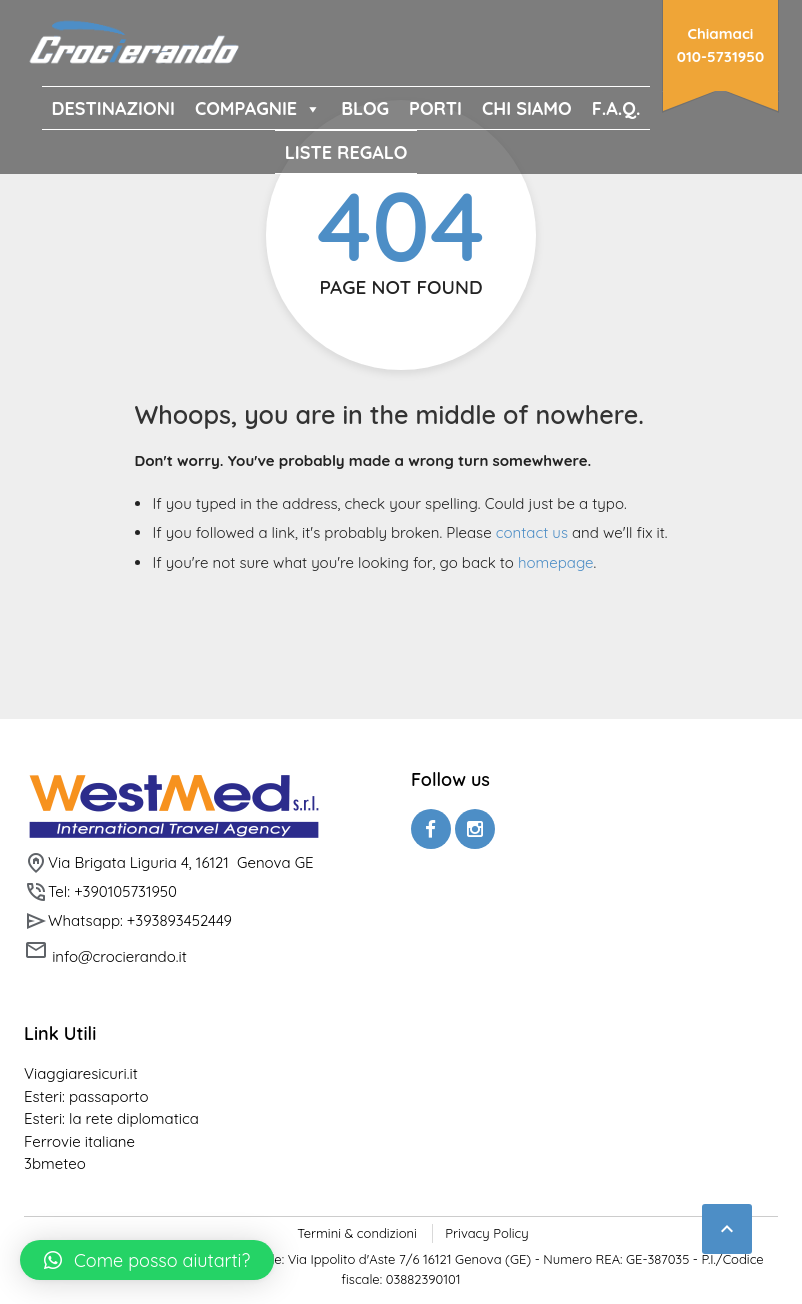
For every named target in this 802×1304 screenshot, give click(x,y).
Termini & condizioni (356, 1233)
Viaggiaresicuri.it (81, 1073)
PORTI (435, 108)
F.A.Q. (616, 108)
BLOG (365, 108)
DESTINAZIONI (113, 108)
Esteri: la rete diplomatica (111, 1118)
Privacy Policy (486, 1233)
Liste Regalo (346, 152)
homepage (555, 562)
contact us (532, 532)
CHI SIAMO (527, 108)
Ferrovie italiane (79, 1141)
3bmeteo (55, 1163)
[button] (147, 1260)
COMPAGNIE (258, 108)
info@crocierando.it (105, 952)
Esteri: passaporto (86, 1096)
